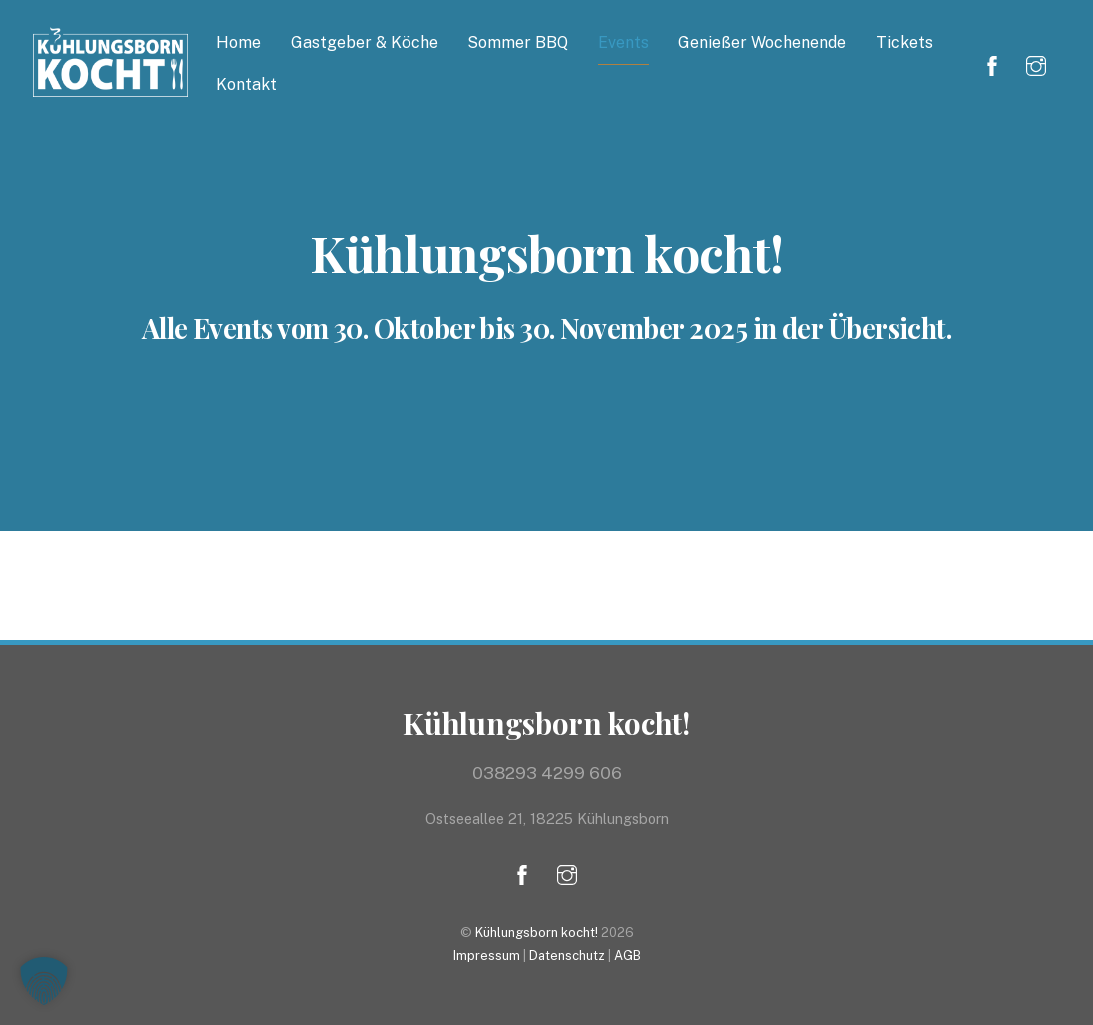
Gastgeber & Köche (364, 42)
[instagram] (1036, 63)
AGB (627, 955)
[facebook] (992, 63)
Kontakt (246, 84)
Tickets (904, 42)
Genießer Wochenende (762, 42)
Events (623, 42)
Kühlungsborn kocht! (536, 932)
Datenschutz (567, 955)
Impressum (486, 955)
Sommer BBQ (517, 42)
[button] (44, 981)
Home (238, 42)
